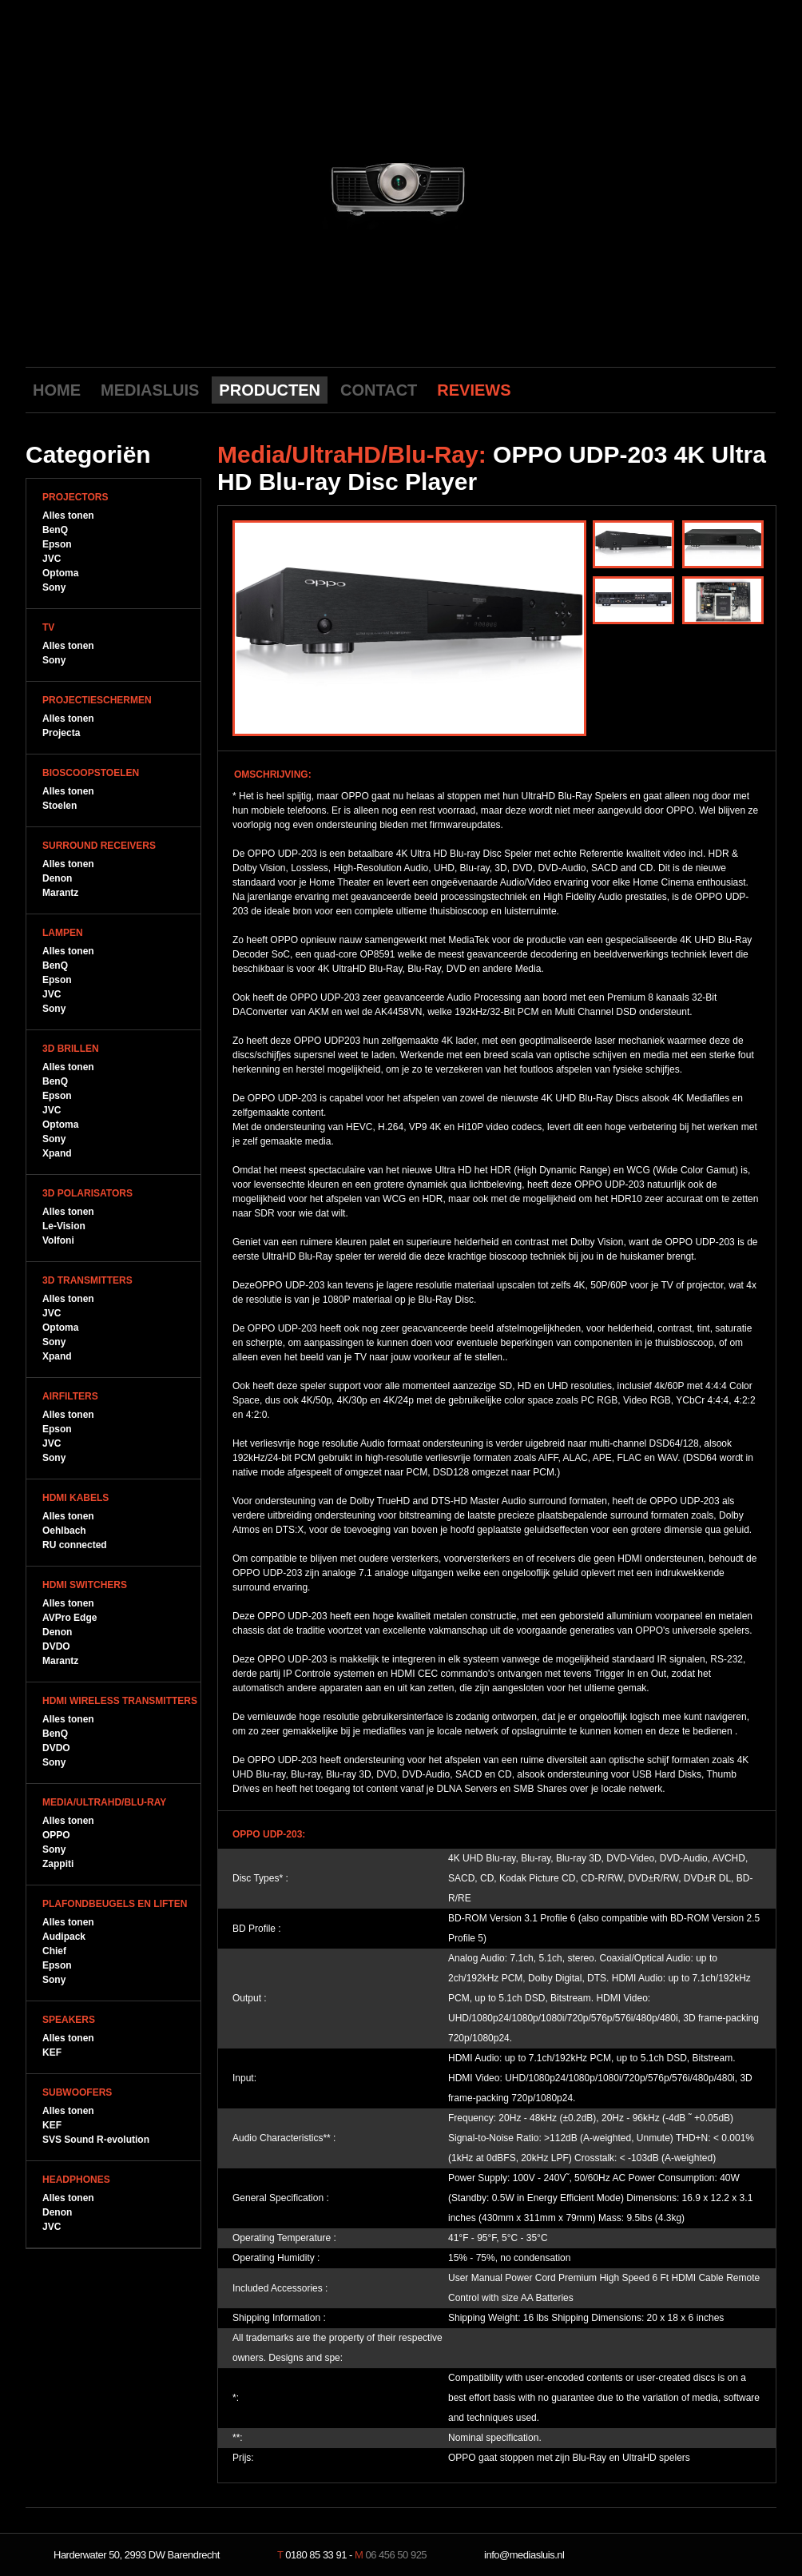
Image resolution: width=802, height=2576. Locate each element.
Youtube (686, 389)
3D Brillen (70, 1048)
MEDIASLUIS (150, 390)
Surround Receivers (99, 845)
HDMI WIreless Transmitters (119, 1700)
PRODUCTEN (269, 390)
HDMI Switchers (84, 1585)
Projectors (75, 497)
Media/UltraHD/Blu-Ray (104, 1802)
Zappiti (57, 1863)
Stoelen (59, 805)
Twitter (735, 389)
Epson (57, 544)
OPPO (56, 1835)
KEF (52, 2052)
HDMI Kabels (75, 1497)
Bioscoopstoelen (90, 772)
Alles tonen (68, 515)
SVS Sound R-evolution (95, 2139)
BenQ (55, 530)
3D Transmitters (87, 1280)
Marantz (60, 892)
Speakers (68, 2019)
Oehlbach (64, 1530)
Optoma (60, 573)
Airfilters (70, 1396)
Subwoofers (77, 2092)
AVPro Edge (69, 1617)
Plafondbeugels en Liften (114, 1903)
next (542, 185)
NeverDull (724, 2555)
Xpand (57, 1153)
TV (48, 627)
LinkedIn (760, 389)
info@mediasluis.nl (524, 2555)
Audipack (63, 1936)
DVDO (56, 1646)
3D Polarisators (87, 1193)
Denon (57, 878)
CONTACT (378, 390)
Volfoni (58, 1240)
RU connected (74, 1545)
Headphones (76, 2179)
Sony (54, 587)
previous (258, 185)
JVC (51, 558)
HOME (57, 390)
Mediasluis (403, 86)
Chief (54, 1951)
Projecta (61, 733)
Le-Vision (63, 1226)
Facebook (711, 389)
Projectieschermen (97, 700)
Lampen (62, 932)
